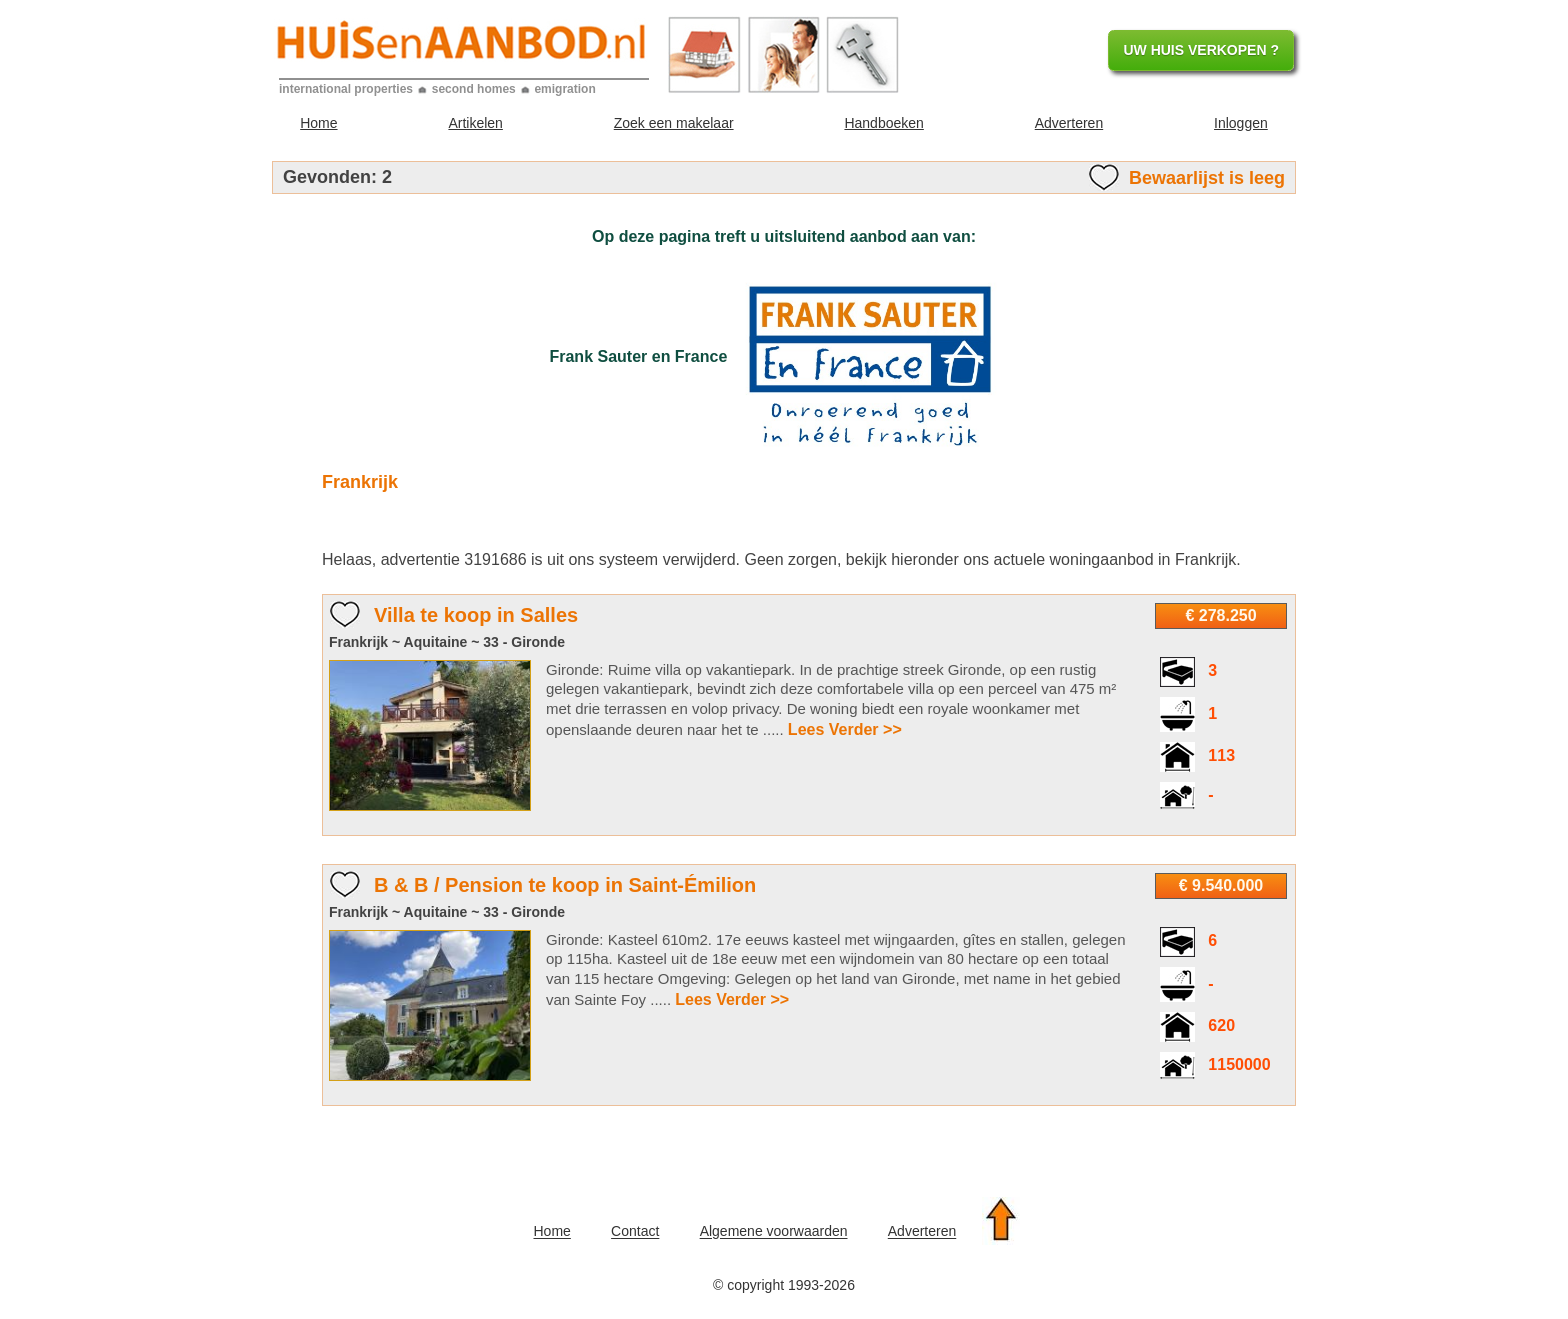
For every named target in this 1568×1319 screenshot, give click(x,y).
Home (318, 123)
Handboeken (883, 123)
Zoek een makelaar (674, 123)
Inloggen (1241, 123)
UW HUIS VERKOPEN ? (1201, 50)
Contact (635, 1232)
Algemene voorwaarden (774, 1232)
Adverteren (1069, 123)
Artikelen (475, 123)
